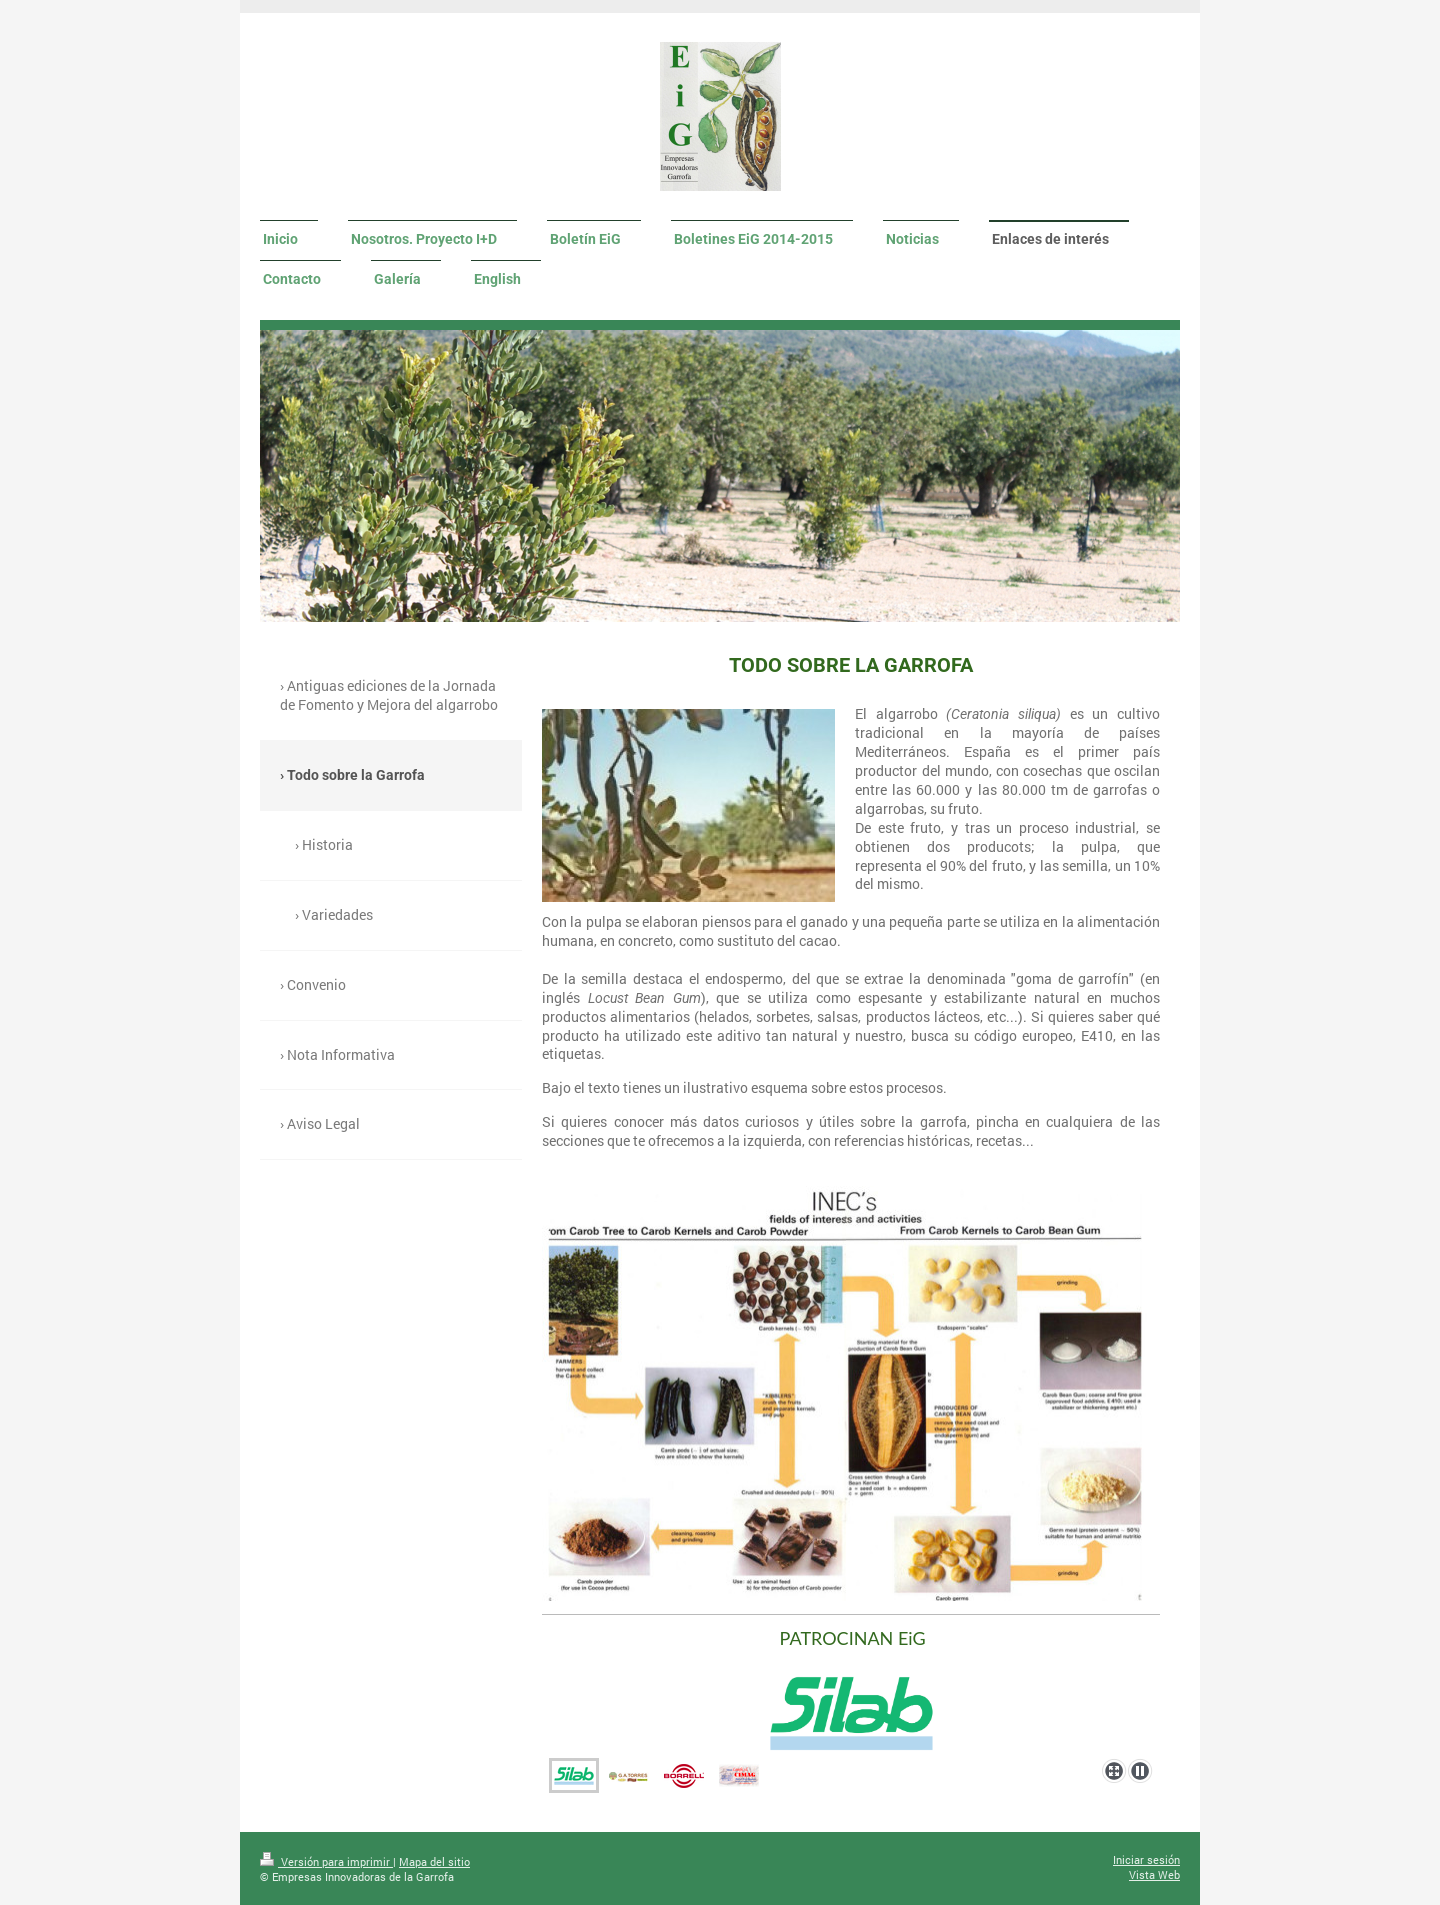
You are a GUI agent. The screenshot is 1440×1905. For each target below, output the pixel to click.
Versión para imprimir (326, 1861)
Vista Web (1154, 1874)
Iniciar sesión (1146, 1859)
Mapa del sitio (434, 1861)
